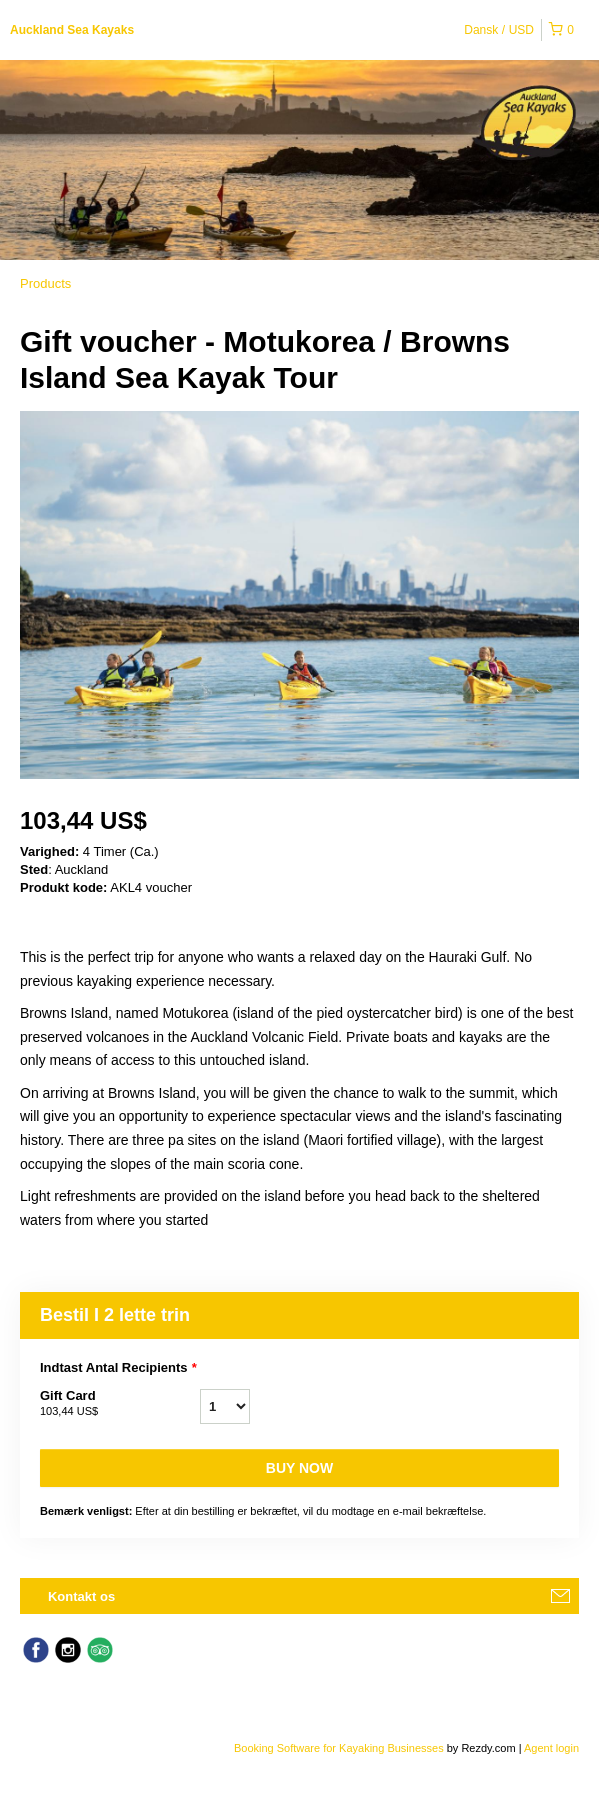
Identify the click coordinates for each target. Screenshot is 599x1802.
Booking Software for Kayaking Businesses (340, 1748)
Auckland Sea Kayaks (72, 30)
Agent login (551, 1748)
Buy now (299, 1468)
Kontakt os (81, 1596)
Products (45, 283)
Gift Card (120, 1404)
